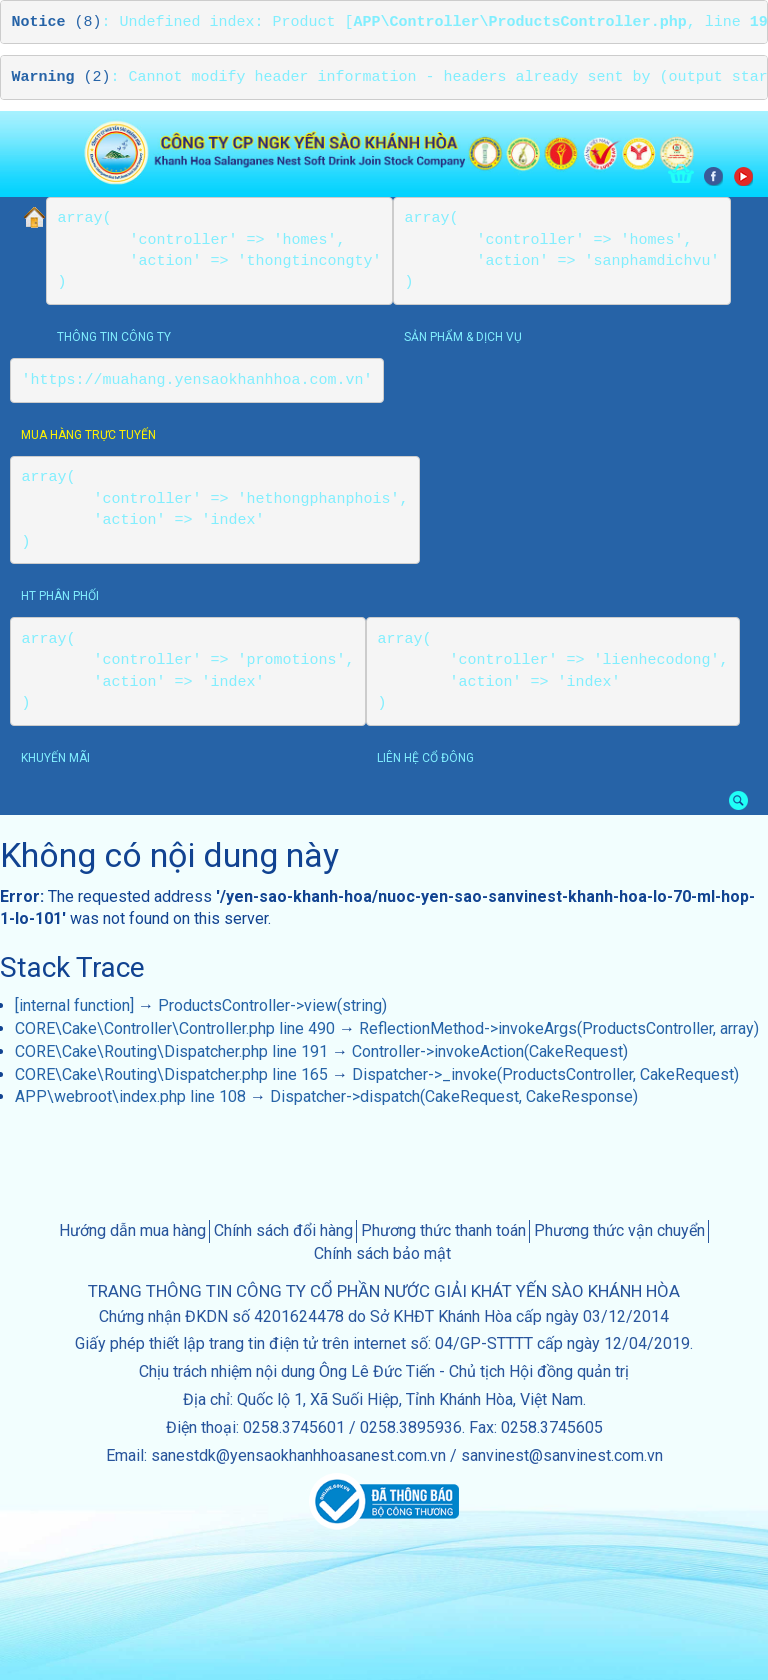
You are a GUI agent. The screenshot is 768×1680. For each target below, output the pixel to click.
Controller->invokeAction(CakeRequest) (490, 1051)
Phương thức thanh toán (443, 1230)
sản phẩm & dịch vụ (463, 337)
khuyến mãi (55, 758)
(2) (61, 77)
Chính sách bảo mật (382, 1253)
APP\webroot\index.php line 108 (130, 1096)
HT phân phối (60, 596)
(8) (57, 22)
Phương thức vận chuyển (619, 1230)
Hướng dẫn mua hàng (132, 1230)
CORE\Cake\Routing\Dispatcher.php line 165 (171, 1074)
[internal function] (74, 1005)
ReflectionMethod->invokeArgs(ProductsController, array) (559, 1028)
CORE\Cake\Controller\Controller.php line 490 (175, 1028)
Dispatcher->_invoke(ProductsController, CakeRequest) (545, 1074)
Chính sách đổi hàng (283, 1230)
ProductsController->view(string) (272, 1005)
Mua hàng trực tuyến (88, 435)
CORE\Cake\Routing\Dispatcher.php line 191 (171, 1051)
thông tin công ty (114, 337)
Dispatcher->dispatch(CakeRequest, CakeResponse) (454, 1096)
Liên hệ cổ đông (425, 758)
